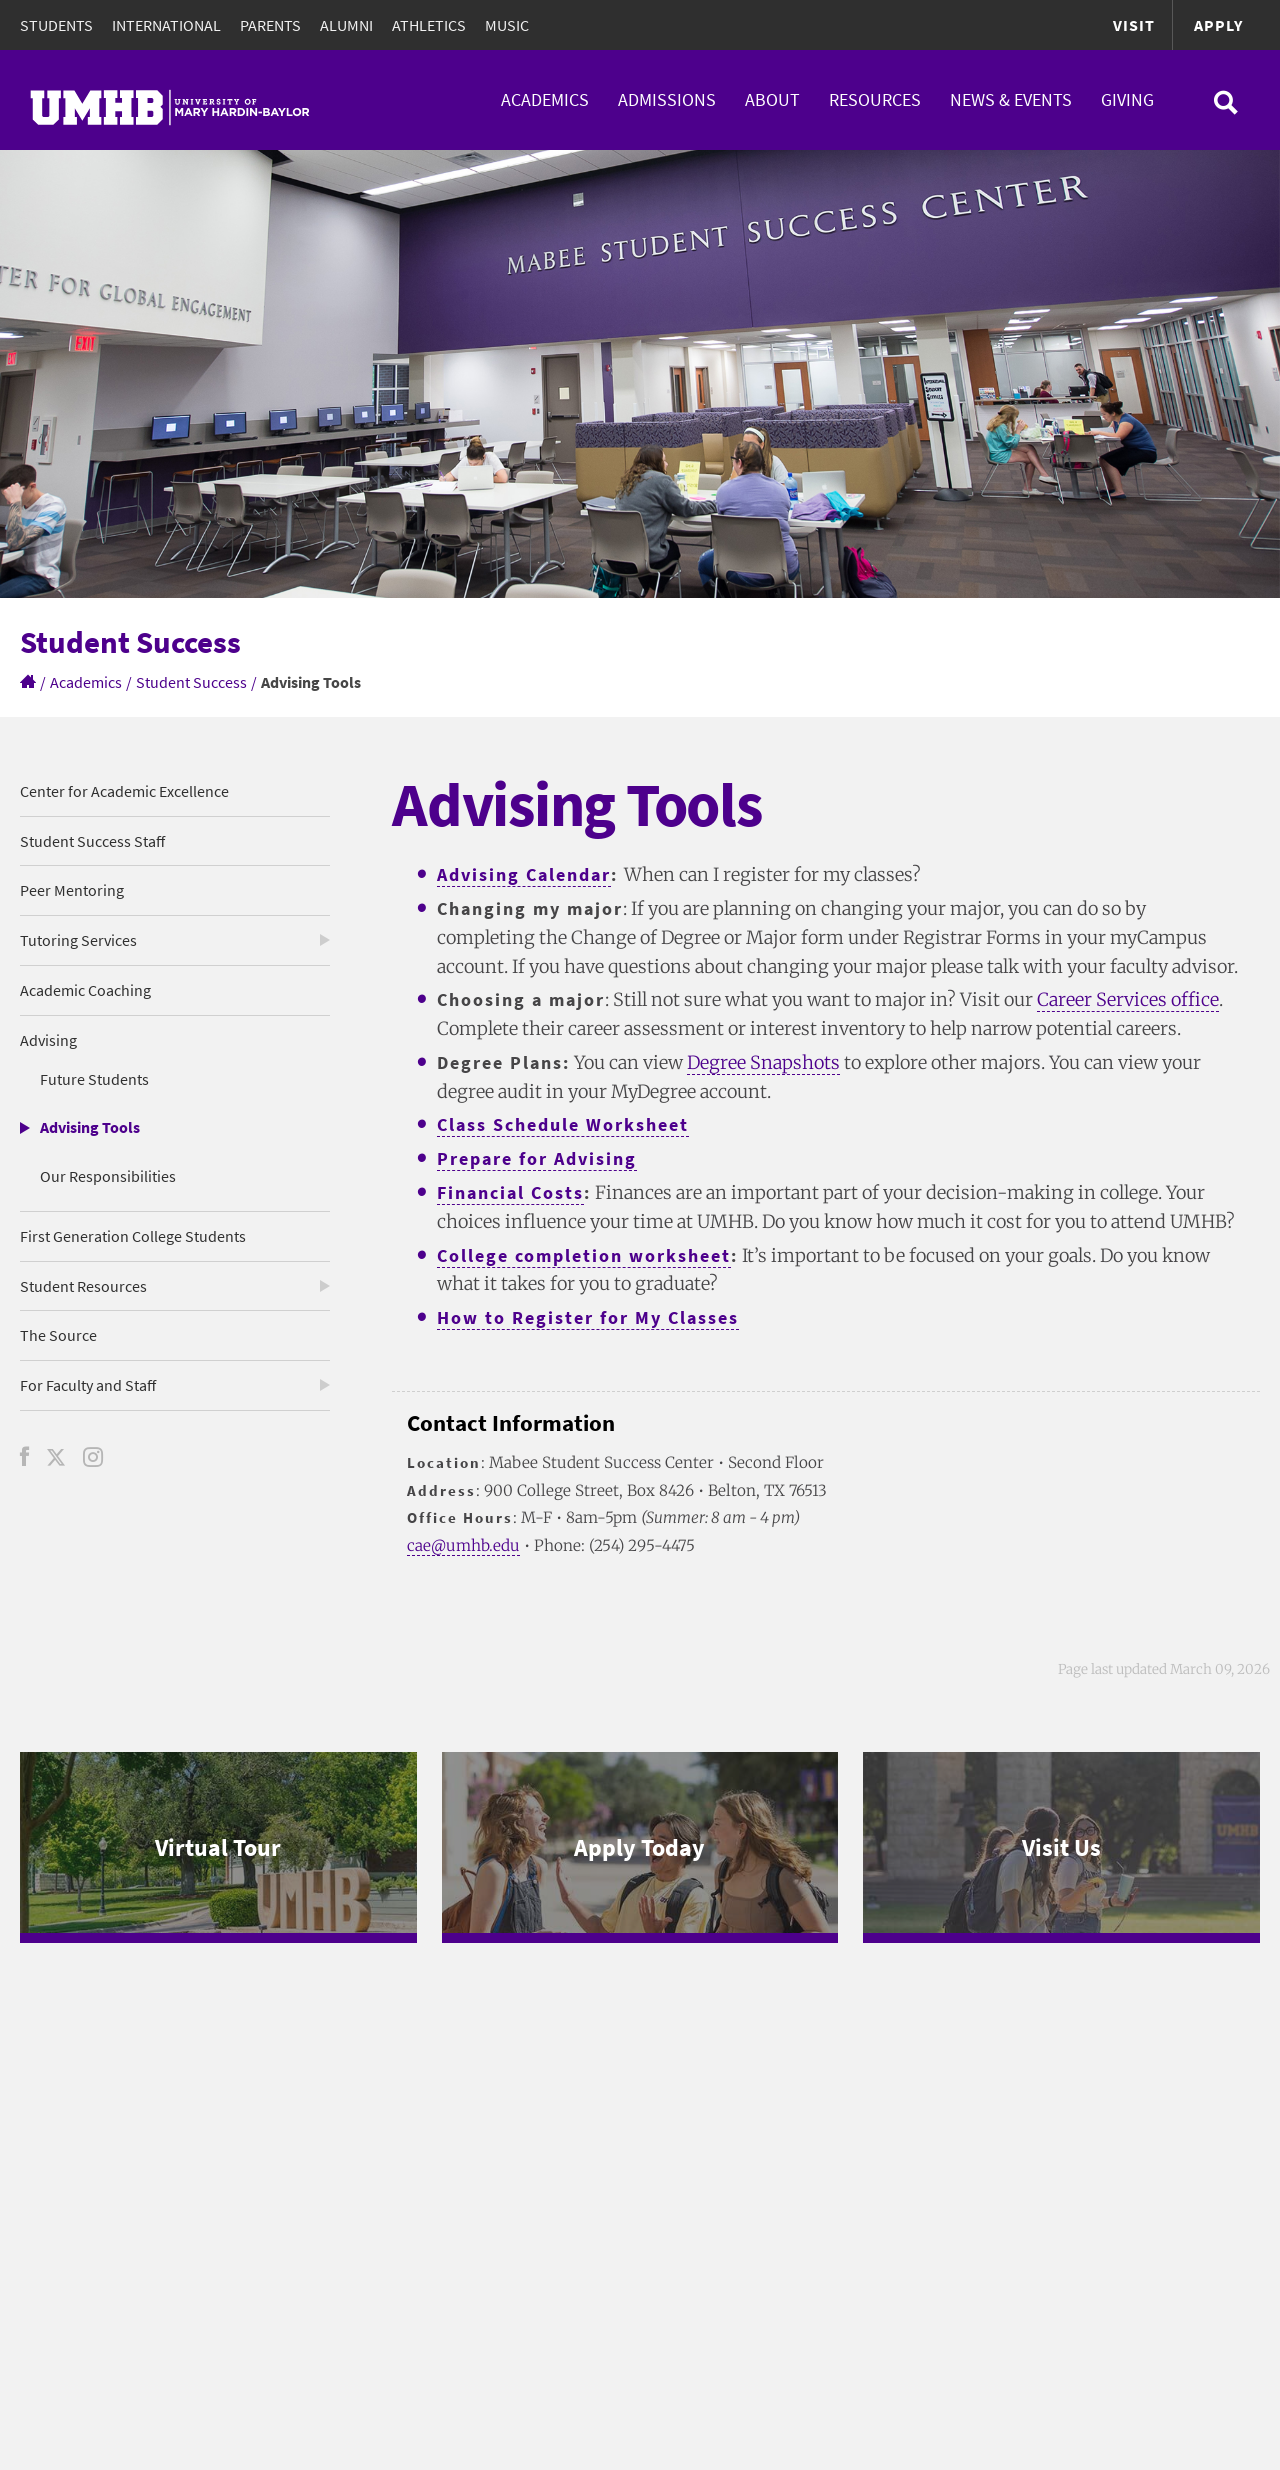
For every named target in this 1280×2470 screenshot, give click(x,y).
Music (507, 25)
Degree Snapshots (763, 1062)
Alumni (346, 25)
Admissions (667, 99)
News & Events (1011, 99)
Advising (48, 1040)
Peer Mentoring (72, 890)
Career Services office (1128, 999)
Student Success (191, 682)
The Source (58, 1335)
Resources (875, 99)
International (166, 25)
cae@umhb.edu (463, 1545)
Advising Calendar (524, 874)
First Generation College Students (133, 1236)
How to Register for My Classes (588, 1317)
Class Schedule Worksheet (563, 1124)
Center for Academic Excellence (124, 791)
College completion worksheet (584, 1255)
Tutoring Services (78, 940)
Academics (545, 99)
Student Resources (83, 1286)
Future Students (94, 1079)
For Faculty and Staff (88, 1385)
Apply (1218, 25)
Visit (1134, 25)
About (772, 99)
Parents (270, 25)
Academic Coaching (85, 990)
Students (56, 25)
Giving (1127, 99)
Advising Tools (90, 1127)
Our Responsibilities (108, 1176)
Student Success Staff (92, 841)
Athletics (429, 25)
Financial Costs (510, 1192)
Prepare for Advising (537, 1158)
